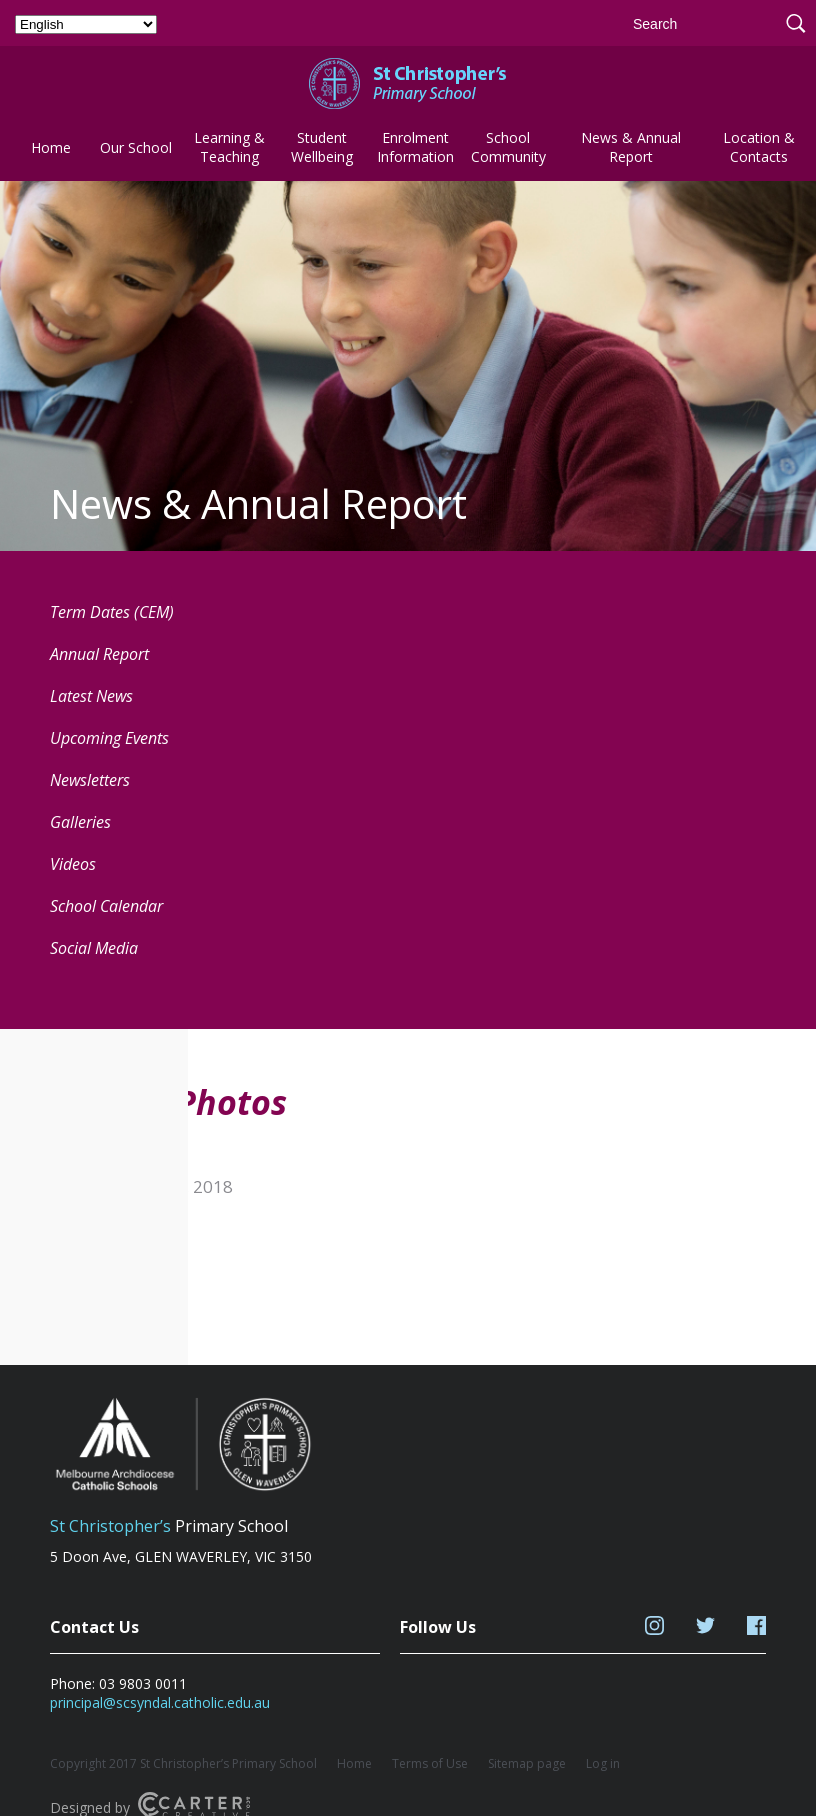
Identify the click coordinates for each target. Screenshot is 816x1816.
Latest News (91, 696)
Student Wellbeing (322, 147)
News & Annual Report (631, 147)
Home (51, 147)
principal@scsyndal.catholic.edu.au (160, 1702)
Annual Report (99, 654)
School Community (508, 147)
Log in (603, 1763)
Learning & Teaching (229, 147)
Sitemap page (527, 1763)
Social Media (94, 948)
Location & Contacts (759, 147)
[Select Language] (86, 24)
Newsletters (90, 780)
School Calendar (106, 906)
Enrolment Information (415, 147)
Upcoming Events (109, 738)
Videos (73, 864)
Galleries (80, 822)
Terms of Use (430, 1763)
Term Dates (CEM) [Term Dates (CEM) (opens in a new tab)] (112, 612)
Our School (136, 147)
